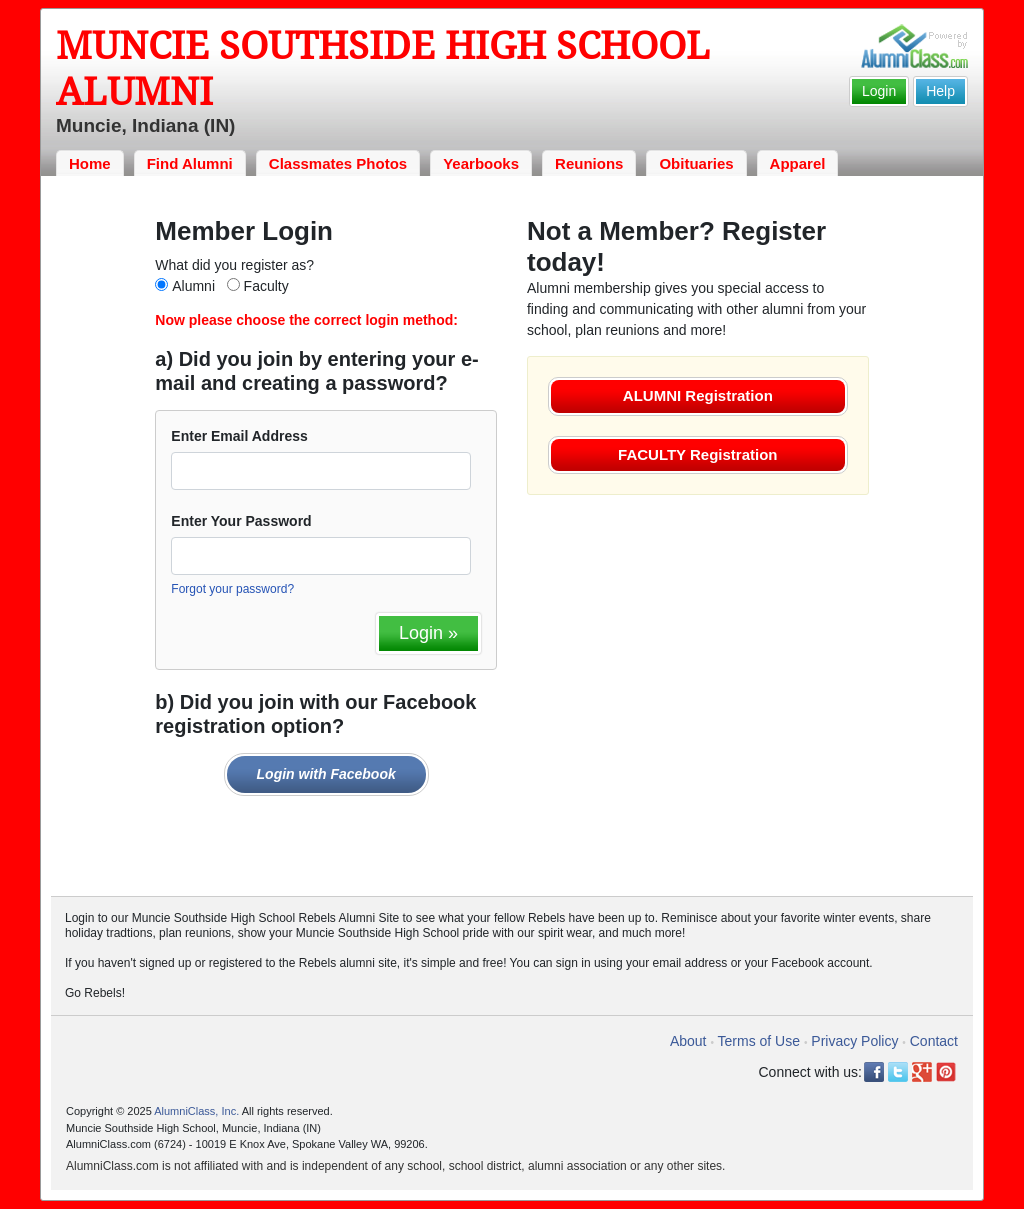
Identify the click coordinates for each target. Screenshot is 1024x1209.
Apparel (798, 163)
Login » (428, 633)
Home (90, 163)
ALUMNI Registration (698, 395)
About (688, 1041)
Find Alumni (190, 163)
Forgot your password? (232, 589)
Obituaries (696, 163)
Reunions (589, 163)
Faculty (266, 286)
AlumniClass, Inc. (196, 1111)
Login (879, 91)
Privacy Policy (854, 1041)
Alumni (193, 286)
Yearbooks (481, 163)
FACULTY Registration (697, 454)
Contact (934, 1041)
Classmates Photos (338, 163)
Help (940, 91)
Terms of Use (759, 1041)
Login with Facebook (326, 774)
